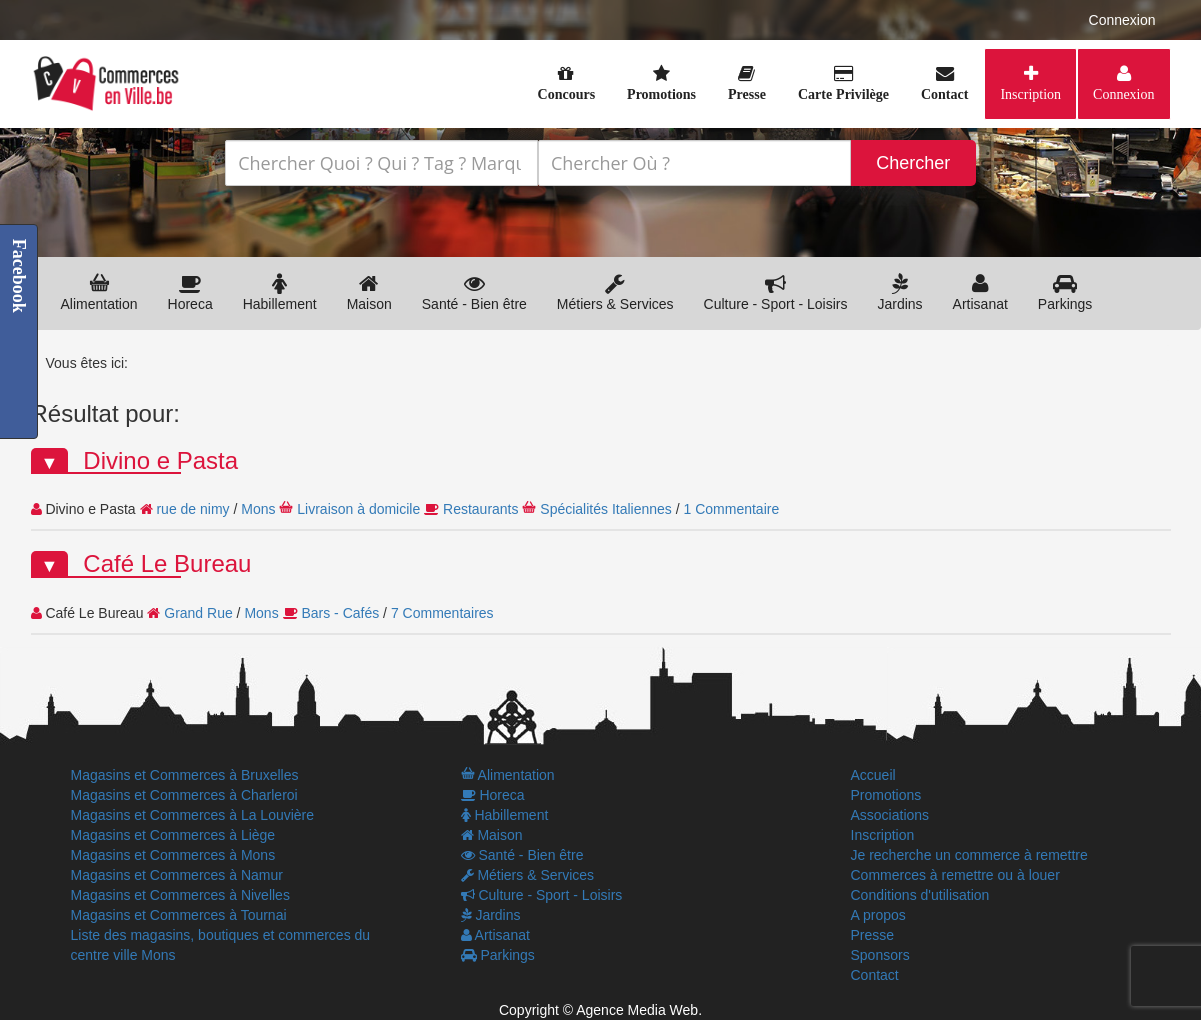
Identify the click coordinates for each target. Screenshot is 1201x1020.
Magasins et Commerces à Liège (173, 835)
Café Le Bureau (167, 563)
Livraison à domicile (358, 509)
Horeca (190, 292)
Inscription (1030, 94)
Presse (873, 935)
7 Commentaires (442, 613)
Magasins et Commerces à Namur (177, 875)
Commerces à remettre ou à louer (955, 875)
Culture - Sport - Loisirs (776, 292)
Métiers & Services (615, 292)
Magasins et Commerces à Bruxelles (185, 775)
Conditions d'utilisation (920, 895)
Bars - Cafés (340, 613)
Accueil (873, 775)
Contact (875, 975)
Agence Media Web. (639, 1010)
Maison (369, 292)
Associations (890, 815)
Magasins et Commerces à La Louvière (193, 815)
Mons (258, 509)
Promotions (886, 795)
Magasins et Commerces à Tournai (179, 915)
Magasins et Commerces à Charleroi (184, 795)
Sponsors (880, 955)
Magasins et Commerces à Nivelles (180, 895)
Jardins (899, 292)
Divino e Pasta (160, 460)
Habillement (280, 292)
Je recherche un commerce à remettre (969, 855)
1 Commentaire (732, 509)
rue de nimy (192, 509)
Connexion (1122, 20)
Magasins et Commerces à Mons (173, 855)
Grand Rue (198, 613)
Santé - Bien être (474, 292)
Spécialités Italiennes (606, 509)
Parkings (1065, 292)
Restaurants (480, 509)
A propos (878, 915)
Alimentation (99, 292)
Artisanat (980, 292)
